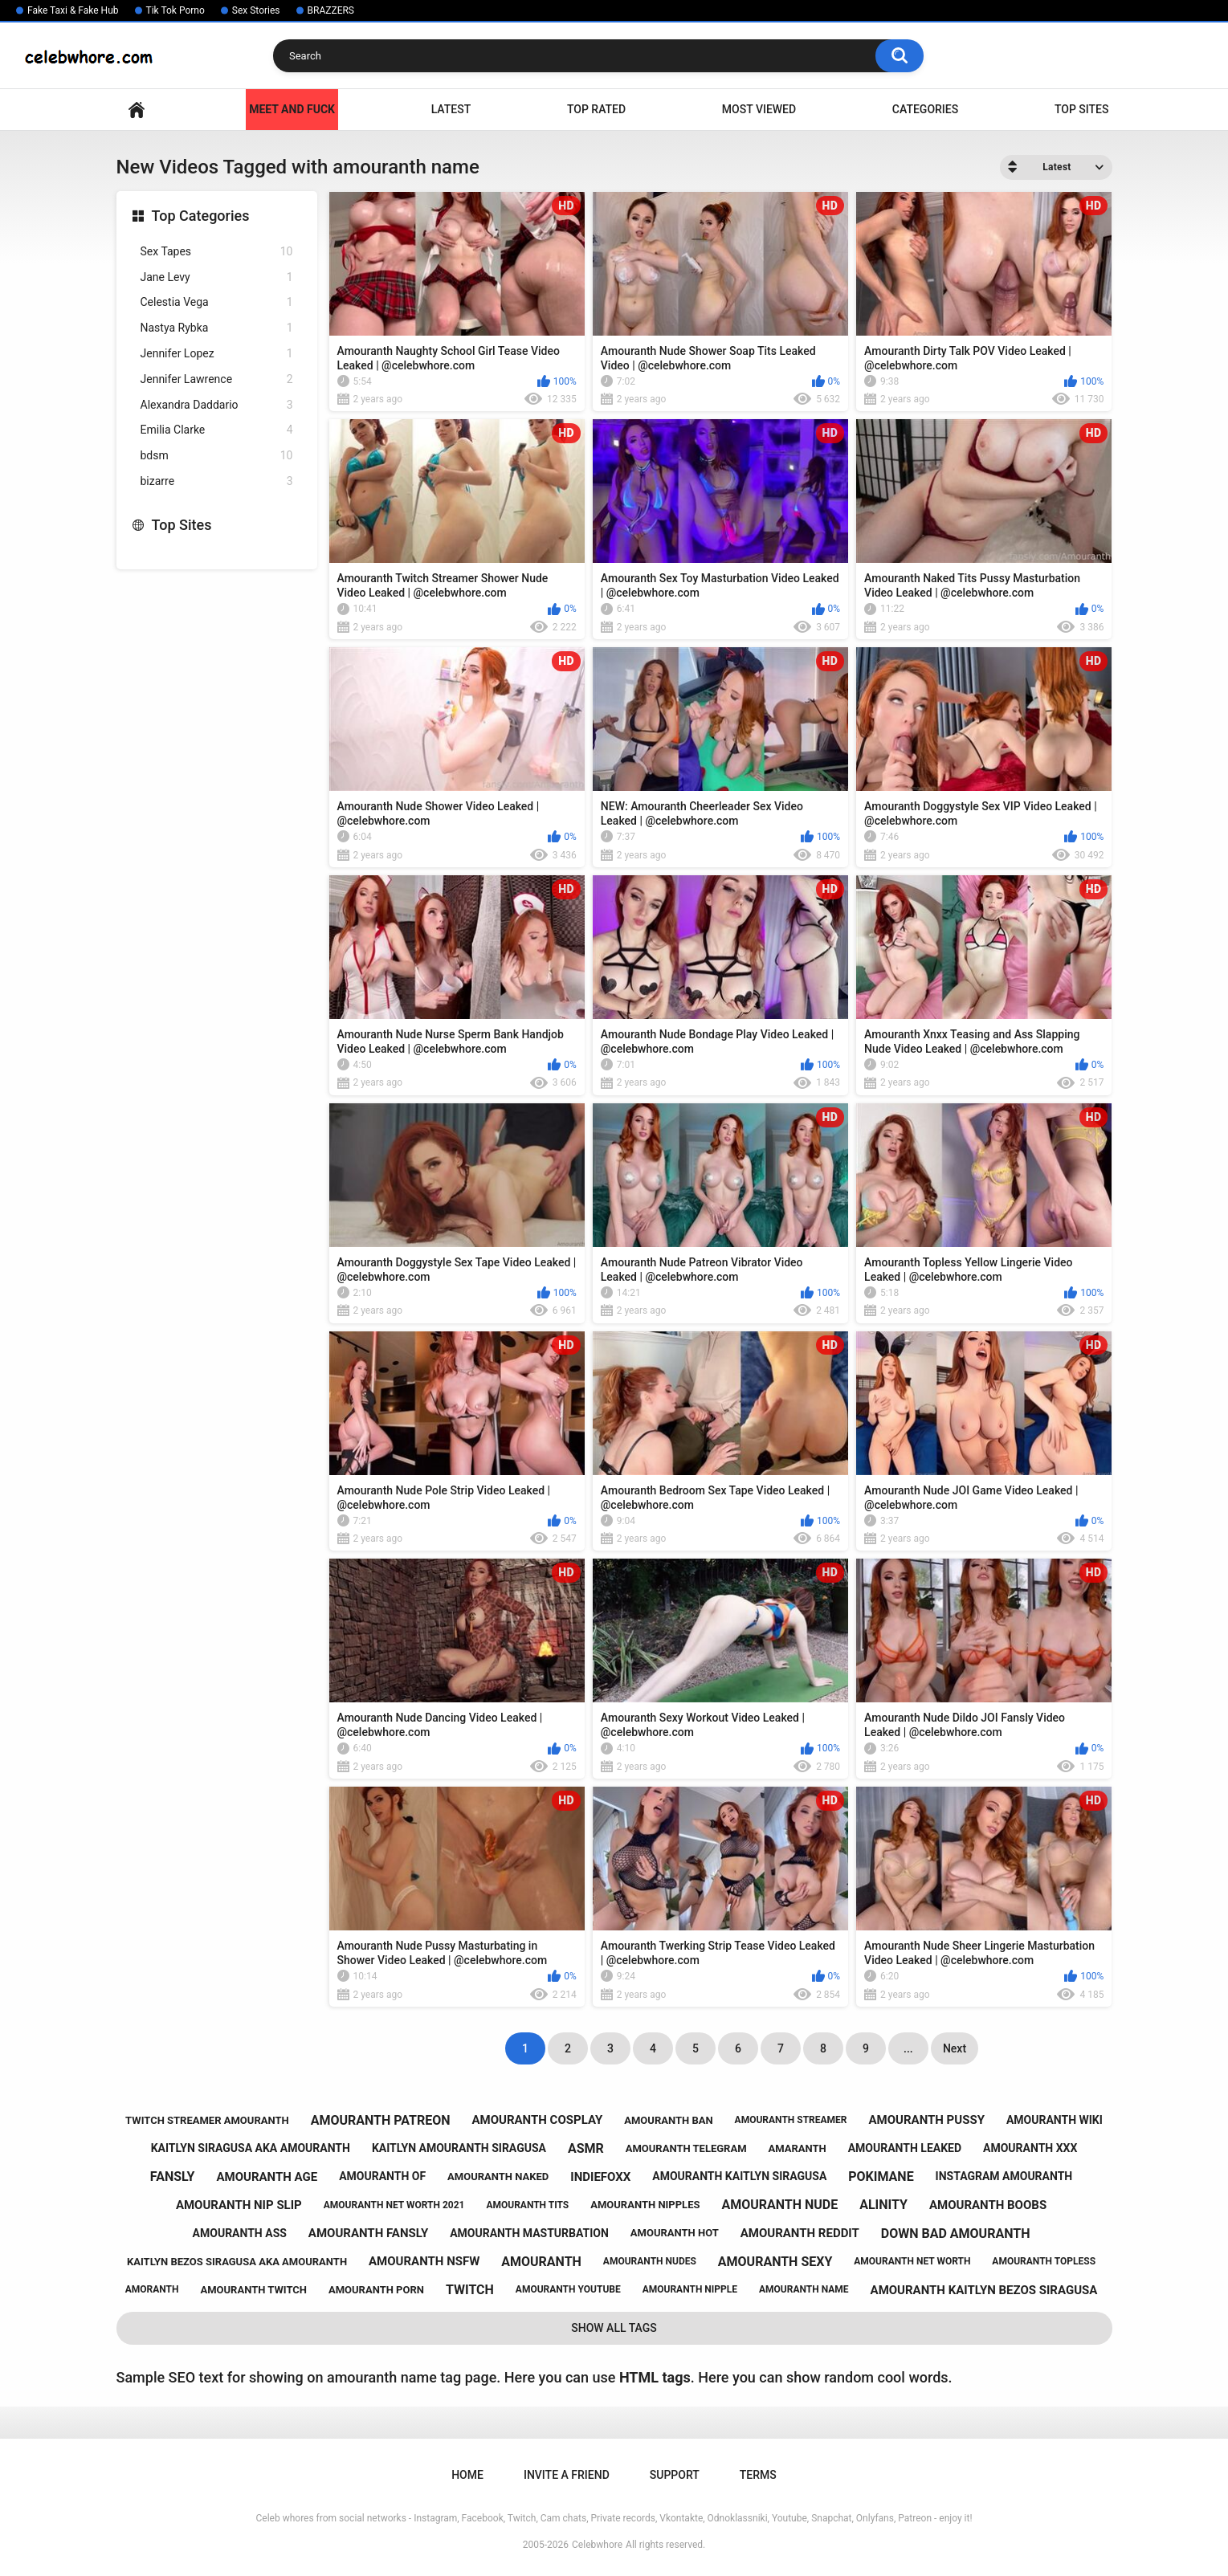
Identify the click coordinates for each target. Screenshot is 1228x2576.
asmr (586, 2148)
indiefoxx (600, 2177)
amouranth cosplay (536, 2120)
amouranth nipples (645, 2205)
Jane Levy (217, 277)
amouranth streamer (791, 2120)
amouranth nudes (649, 2261)
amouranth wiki (1054, 2119)
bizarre (217, 481)
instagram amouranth (1004, 2176)
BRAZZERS (331, 10)
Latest (451, 109)
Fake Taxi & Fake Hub (73, 10)
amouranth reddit (799, 2233)
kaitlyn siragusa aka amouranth (250, 2148)
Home (136, 109)
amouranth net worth (912, 2261)
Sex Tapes (217, 252)
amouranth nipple (690, 2289)
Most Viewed (759, 109)
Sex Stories (256, 10)
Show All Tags (614, 2327)
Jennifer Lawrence (217, 379)
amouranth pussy (927, 2120)
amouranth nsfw (424, 2261)
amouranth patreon (381, 2120)
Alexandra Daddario (217, 405)
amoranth (152, 2289)
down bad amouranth (955, 2233)
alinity (883, 2204)
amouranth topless (1043, 2261)
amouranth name (804, 2289)
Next (954, 2048)
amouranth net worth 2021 (394, 2205)
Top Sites (1082, 109)
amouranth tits (527, 2205)
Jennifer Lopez (217, 354)
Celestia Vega (217, 302)
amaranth (797, 2148)
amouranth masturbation (529, 2233)
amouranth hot (674, 2233)
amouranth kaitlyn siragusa (739, 2176)
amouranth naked (498, 2176)
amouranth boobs (987, 2205)
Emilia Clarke (217, 430)
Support (675, 2474)
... (908, 2048)
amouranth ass (240, 2233)
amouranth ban (668, 2120)
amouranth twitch (253, 2290)
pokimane (880, 2176)
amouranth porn (376, 2290)
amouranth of (382, 2176)
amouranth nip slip (239, 2205)
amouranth (541, 2261)
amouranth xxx (1030, 2148)
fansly (172, 2176)
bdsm (217, 456)
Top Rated (596, 109)
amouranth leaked (904, 2148)
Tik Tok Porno (175, 10)
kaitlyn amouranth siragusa (459, 2148)
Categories (925, 109)
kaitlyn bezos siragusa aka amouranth (237, 2262)
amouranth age (266, 2177)
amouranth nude (779, 2204)
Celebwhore (597, 2544)
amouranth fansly (368, 2233)
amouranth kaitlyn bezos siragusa (984, 2290)
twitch (470, 2289)
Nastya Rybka (217, 328)
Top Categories (201, 215)
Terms (758, 2474)
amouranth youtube (568, 2289)
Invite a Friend (567, 2474)
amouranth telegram (686, 2148)
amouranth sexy (775, 2261)
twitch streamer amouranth (207, 2120)
